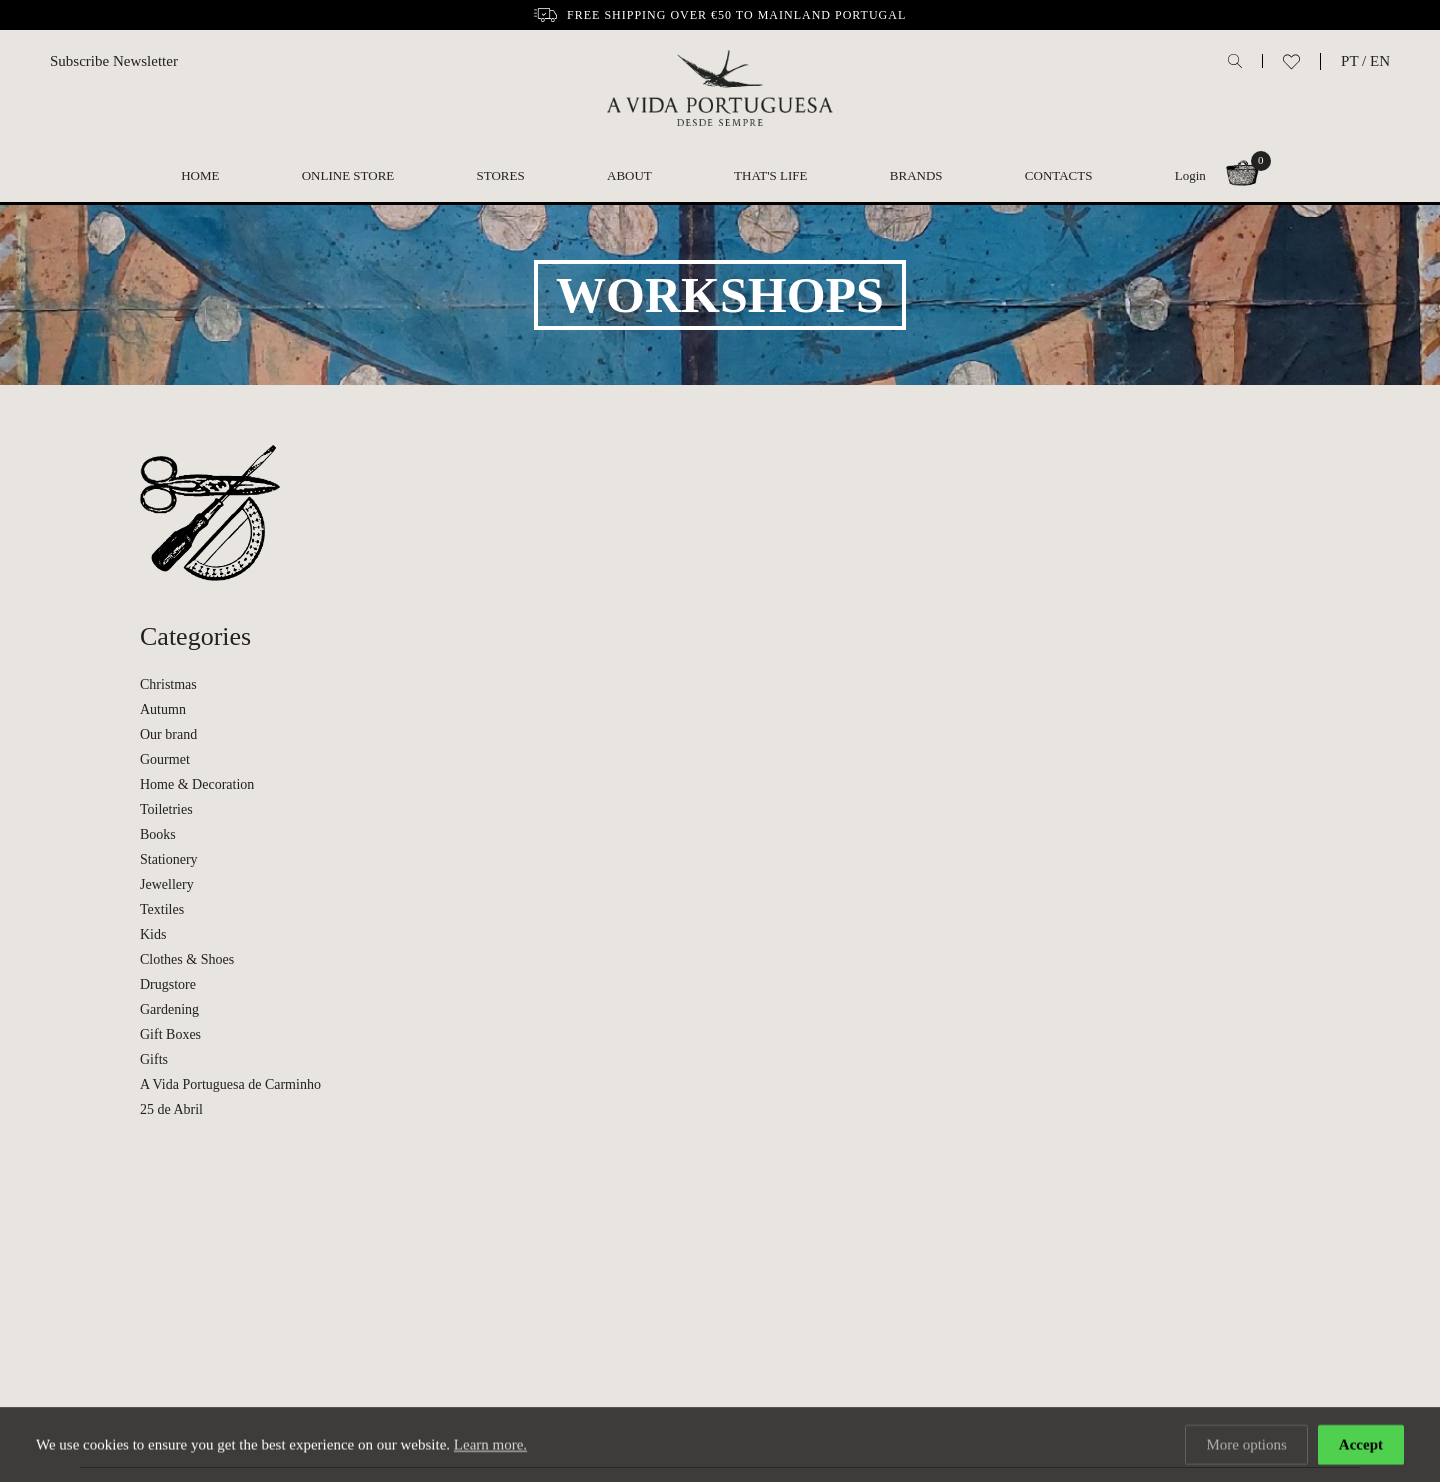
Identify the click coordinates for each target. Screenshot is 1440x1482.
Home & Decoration (197, 784)
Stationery (169, 859)
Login (1190, 175)
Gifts (154, 1059)
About (629, 175)
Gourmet (165, 759)
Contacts (1059, 175)
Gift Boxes (170, 1034)
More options (1246, 1446)
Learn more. (490, 1446)
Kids (153, 934)
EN (1380, 61)
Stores (501, 175)
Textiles (162, 909)
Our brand (168, 734)
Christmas (168, 684)
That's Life (770, 175)
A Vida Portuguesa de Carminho (230, 1084)
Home (200, 175)
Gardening (169, 1009)
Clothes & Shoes (187, 959)
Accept (1361, 1446)
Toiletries (166, 809)
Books (158, 834)
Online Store (348, 175)
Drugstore (168, 984)
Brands (916, 175)
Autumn (163, 709)
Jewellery (167, 884)
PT (1349, 61)
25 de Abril (171, 1109)
